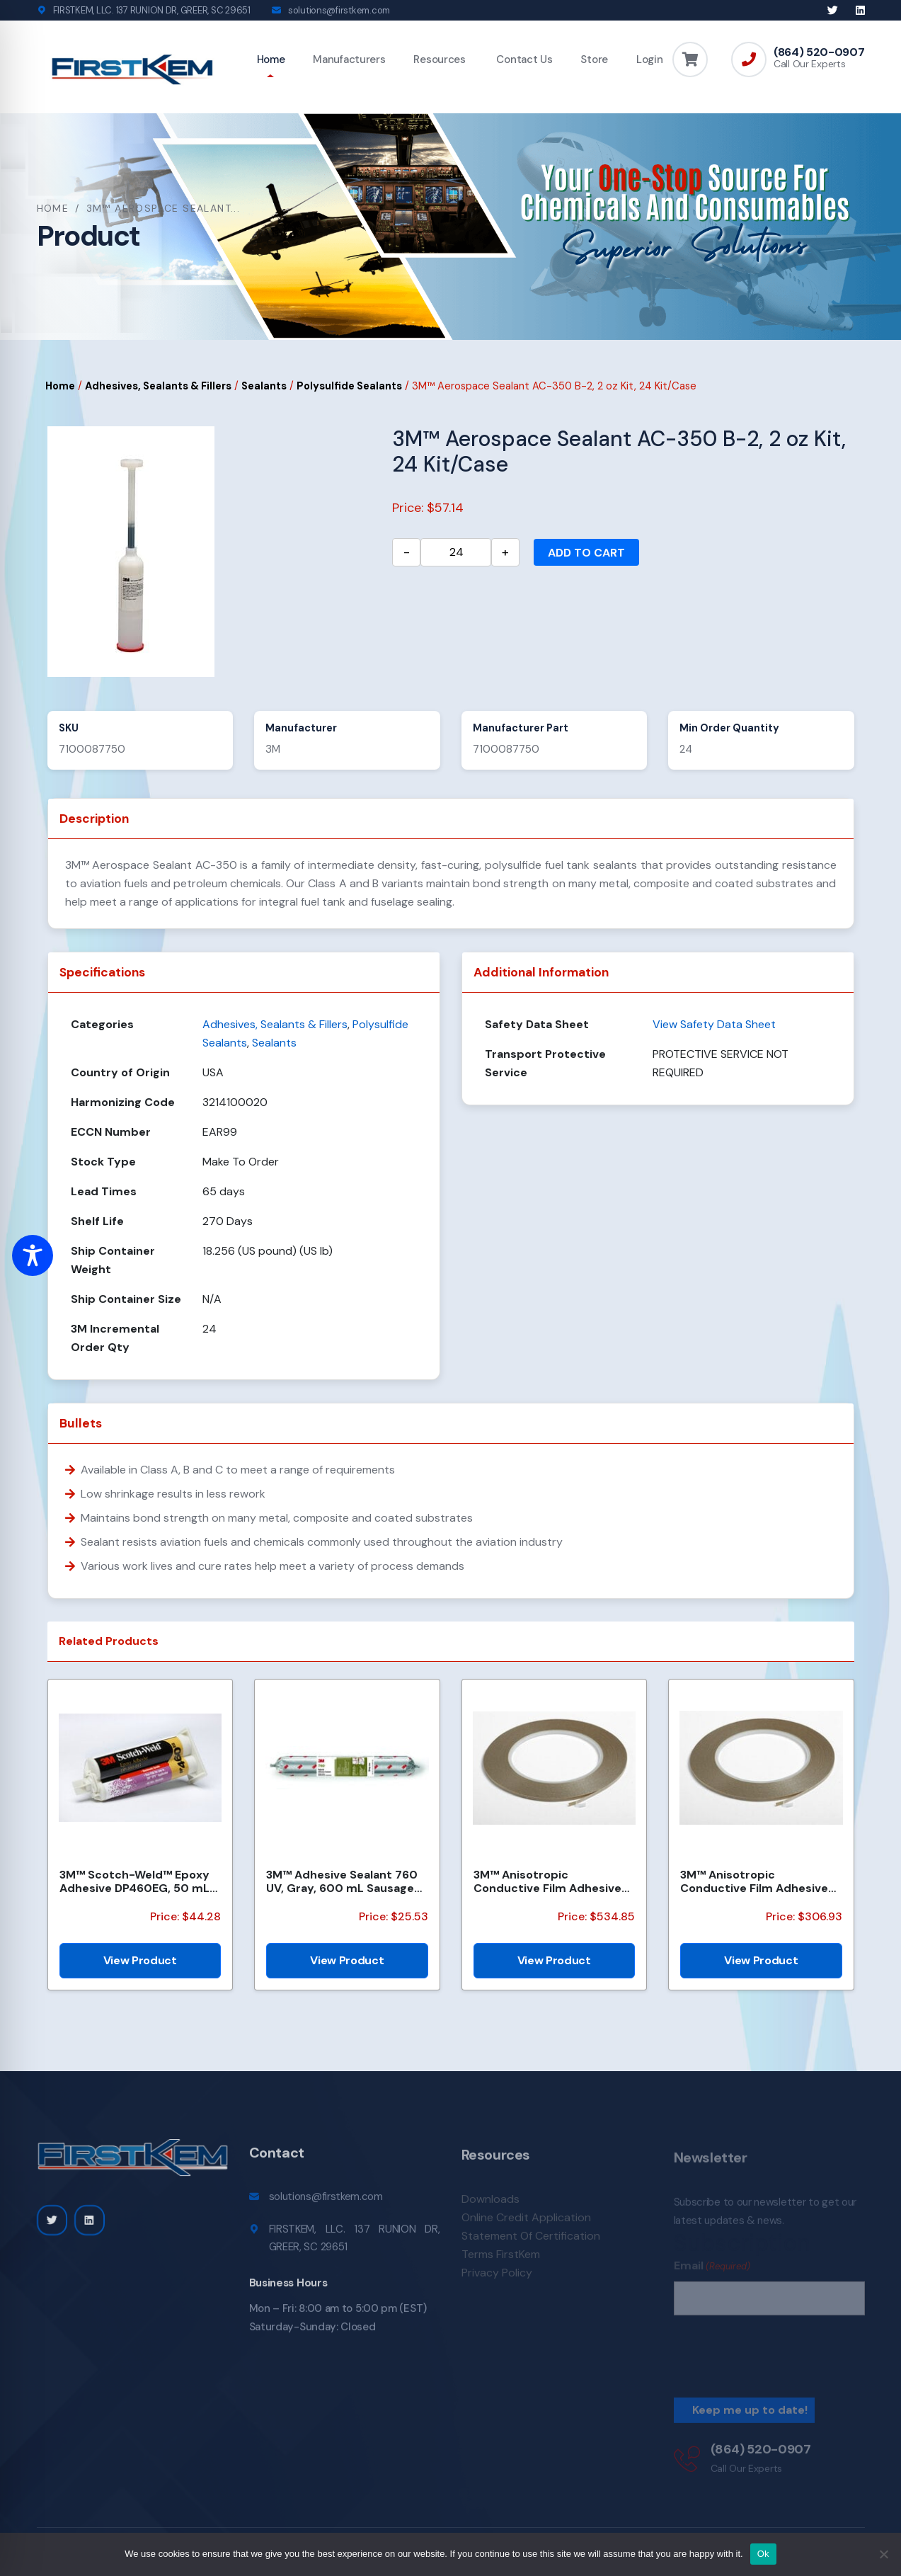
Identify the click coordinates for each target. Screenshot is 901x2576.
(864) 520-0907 (819, 52)
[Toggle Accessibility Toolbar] (32, 1255)
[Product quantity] (455, 552)
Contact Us (523, 59)
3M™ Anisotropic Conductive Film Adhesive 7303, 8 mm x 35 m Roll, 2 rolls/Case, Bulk (547, 1881)
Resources (439, 59)
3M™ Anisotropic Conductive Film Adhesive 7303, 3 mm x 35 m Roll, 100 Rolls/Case (757, 1881)
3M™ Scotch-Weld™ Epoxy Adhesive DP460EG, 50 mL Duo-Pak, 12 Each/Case (134, 1881)
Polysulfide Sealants (349, 386)
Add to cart (586, 552)
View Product (140, 1960)
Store (594, 59)
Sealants (264, 386)
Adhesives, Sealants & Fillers (158, 386)
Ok (763, 2553)
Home (271, 59)
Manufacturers (349, 59)
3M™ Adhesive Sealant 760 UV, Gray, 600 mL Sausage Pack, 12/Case (342, 1881)
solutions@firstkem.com (339, 10)
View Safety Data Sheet (714, 1024)
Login (649, 59)
